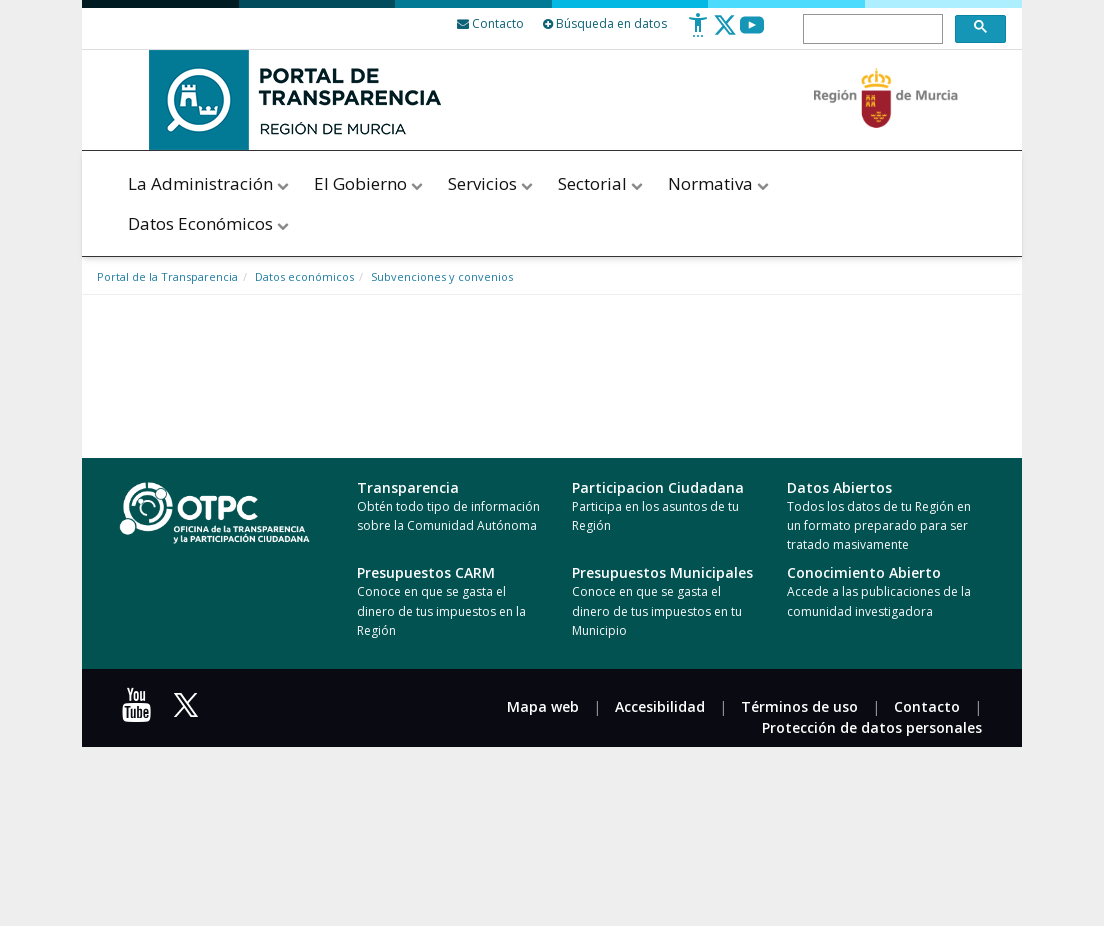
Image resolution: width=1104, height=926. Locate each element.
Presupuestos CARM (426, 572)
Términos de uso (799, 706)
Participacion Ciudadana (658, 487)
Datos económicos (304, 276)
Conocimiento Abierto (864, 572)
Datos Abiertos (839, 487)
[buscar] (871, 30)
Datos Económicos (210, 223)
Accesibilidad (660, 706)
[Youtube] (752, 32)
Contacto (927, 706)
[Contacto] (490, 23)
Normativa (718, 183)
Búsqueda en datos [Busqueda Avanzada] (605, 23)
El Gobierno (370, 183)
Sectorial (602, 183)
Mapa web (543, 706)
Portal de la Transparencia (167, 276)
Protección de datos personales (872, 727)
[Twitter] (725, 32)
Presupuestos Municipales (662, 572)
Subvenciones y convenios (442, 276)
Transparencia (408, 487)
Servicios (492, 183)
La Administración (210, 183)
